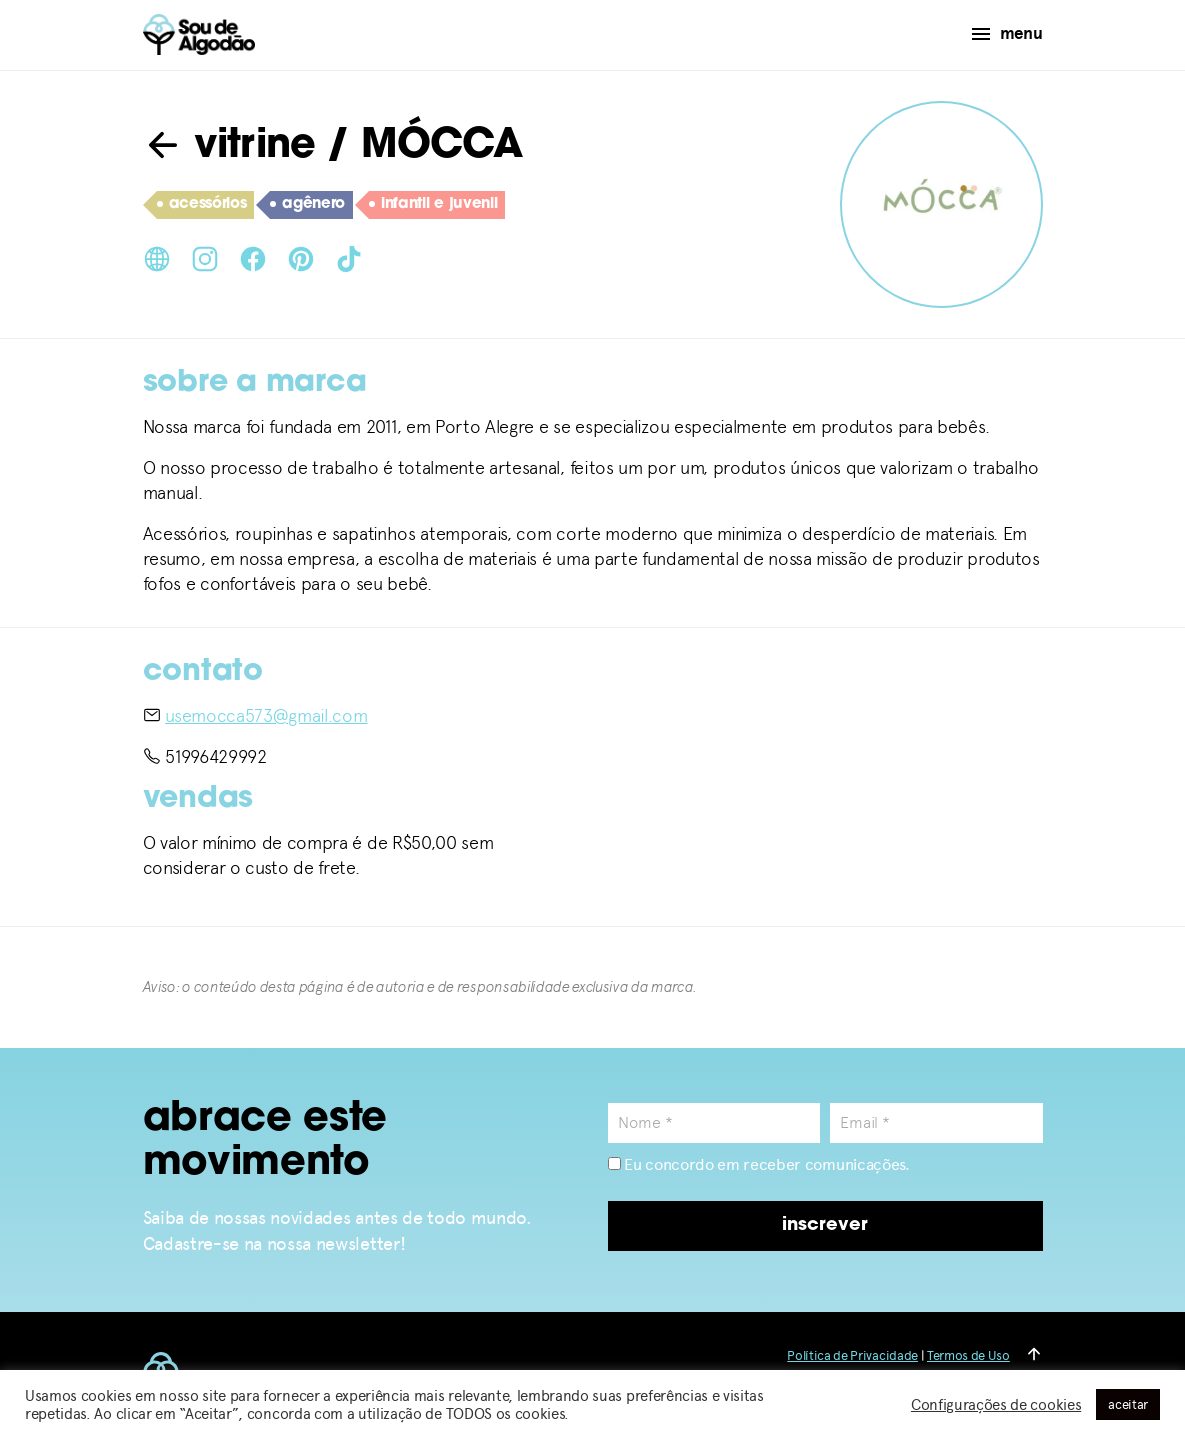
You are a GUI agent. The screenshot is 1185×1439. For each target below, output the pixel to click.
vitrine (229, 147)
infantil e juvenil (433, 205)
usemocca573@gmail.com (266, 715)
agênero (307, 205)
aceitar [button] (1128, 1404)
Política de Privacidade (852, 1355)
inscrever (825, 1225)
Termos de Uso (968, 1355)
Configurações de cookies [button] (996, 1405)
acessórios (202, 205)
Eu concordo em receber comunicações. (759, 1164)
